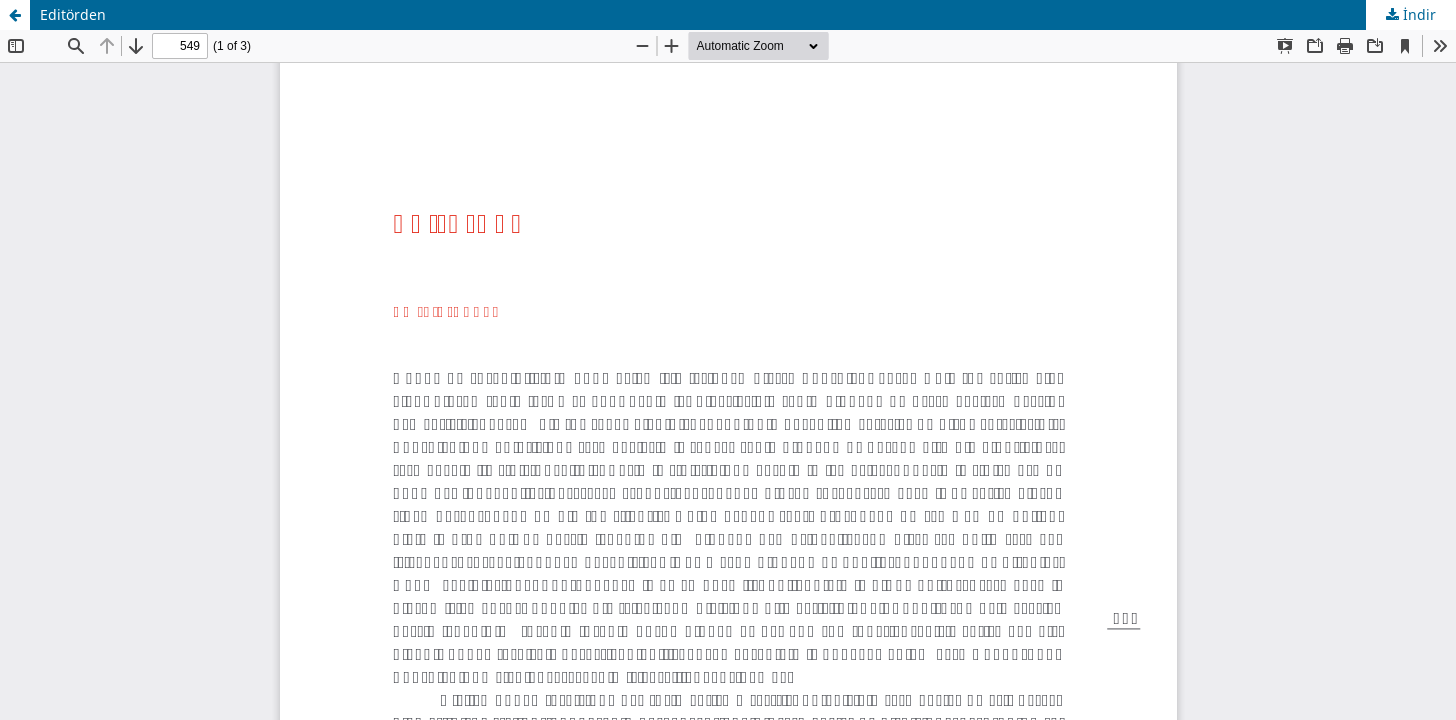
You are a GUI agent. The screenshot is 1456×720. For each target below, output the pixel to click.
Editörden (73, 14)
